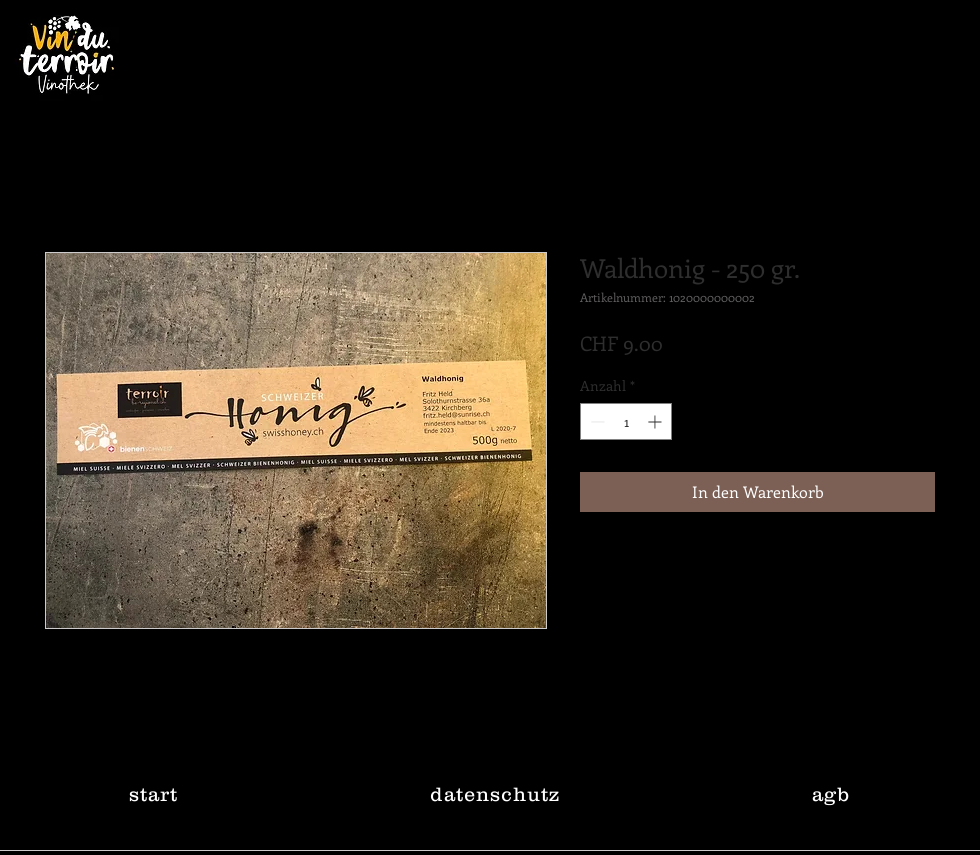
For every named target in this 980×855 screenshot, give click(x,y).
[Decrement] (595, 421)
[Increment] (656, 421)
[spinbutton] (626, 421)
